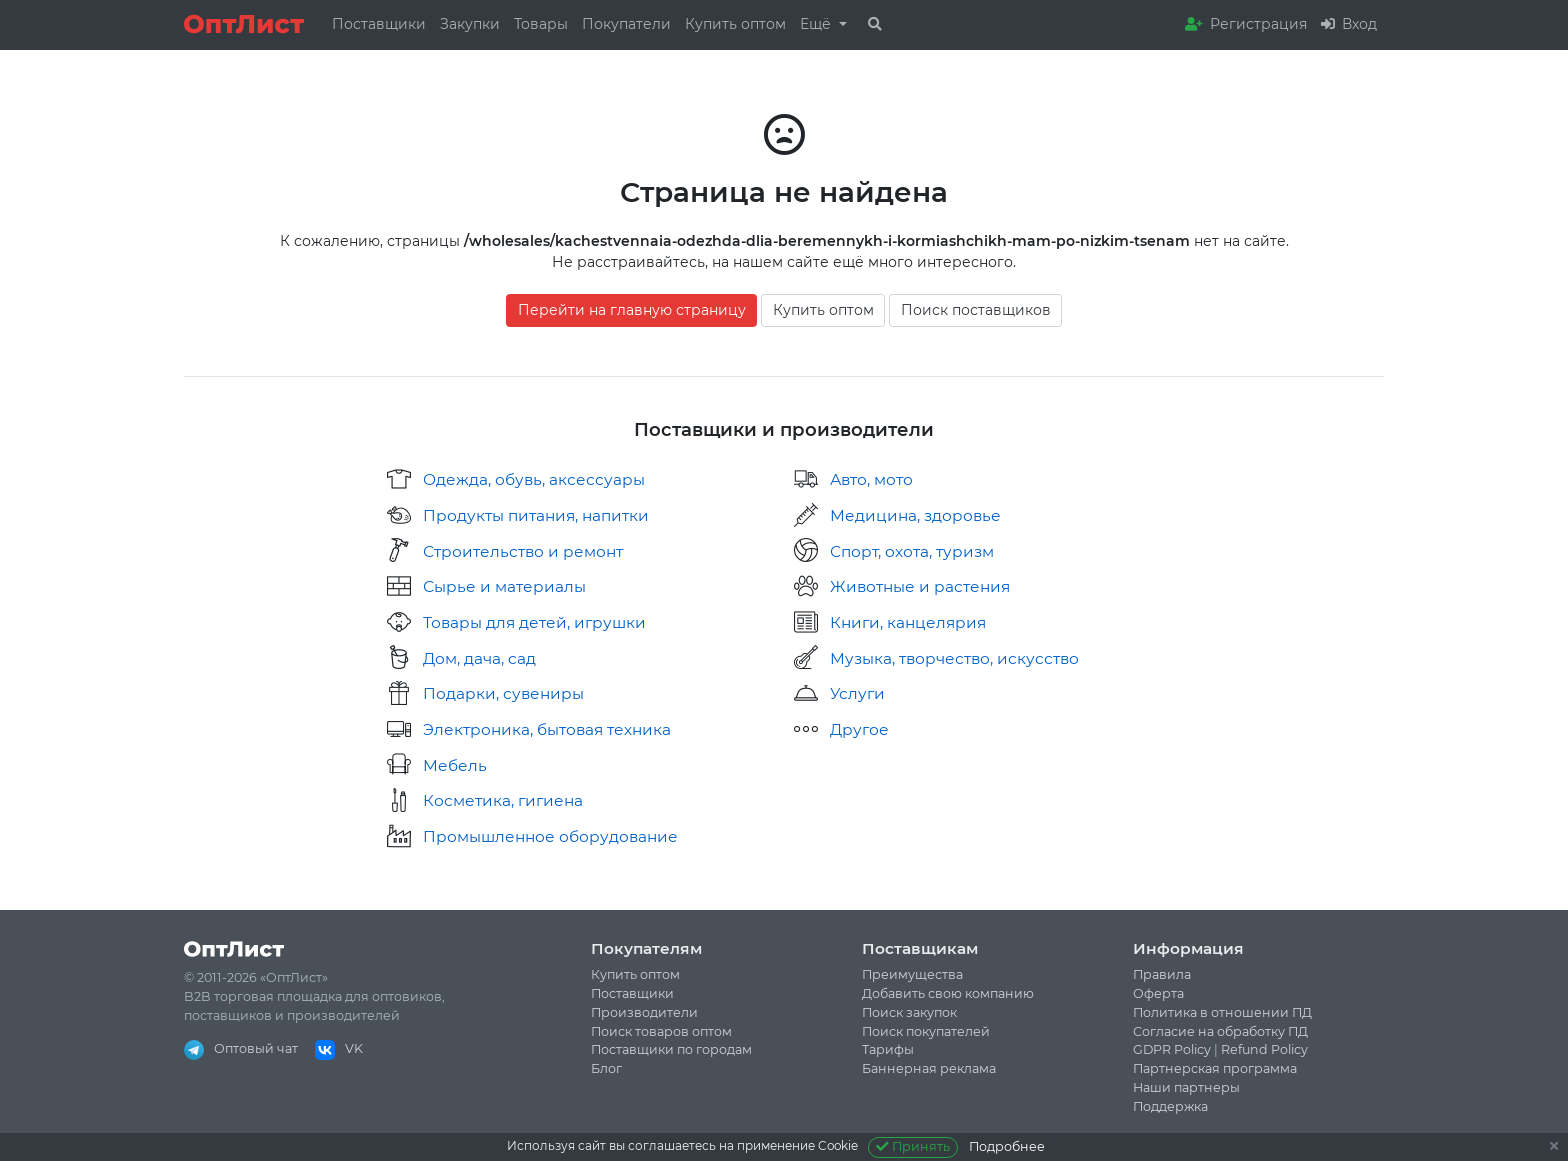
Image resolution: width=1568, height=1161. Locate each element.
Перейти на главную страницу (632, 310)
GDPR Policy (1172, 1049)
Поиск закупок (909, 1012)
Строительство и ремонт (523, 551)
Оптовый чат (241, 1048)
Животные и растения (920, 586)
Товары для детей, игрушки (534, 622)
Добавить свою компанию (948, 993)
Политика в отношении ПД (1222, 1012)
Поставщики (379, 24)
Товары (541, 24)
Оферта (1158, 993)
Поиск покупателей (926, 1031)
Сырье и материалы (504, 586)
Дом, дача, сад (479, 658)
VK (339, 1048)
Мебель (455, 765)
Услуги (857, 693)
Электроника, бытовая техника (547, 729)
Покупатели (626, 24)
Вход (1349, 24)
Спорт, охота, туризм (912, 551)
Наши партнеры (1186, 1087)
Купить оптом (735, 24)
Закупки (470, 24)
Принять (913, 1146)
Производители (644, 1012)
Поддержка (1170, 1106)
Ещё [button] (817, 24)
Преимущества (912, 974)
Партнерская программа (1215, 1068)
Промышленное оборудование (550, 836)
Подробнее (1007, 1146)
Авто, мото (871, 479)
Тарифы (888, 1049)
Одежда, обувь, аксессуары (534, 479)
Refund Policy (1264, 1049)
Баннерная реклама (929, 1068)
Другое (859, 729)
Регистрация (1246, 24)
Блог (606, 1068)
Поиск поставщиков (976, 310)
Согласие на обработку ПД (1220, 1031)
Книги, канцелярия (908, 622)
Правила (1162, 974)
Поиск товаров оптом (661, 1031)
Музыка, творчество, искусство (954, 658)
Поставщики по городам (671, 1049)
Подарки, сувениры (503, 693)
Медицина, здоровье (915, 515)
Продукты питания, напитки (536, 515)
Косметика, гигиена (503, 800)
